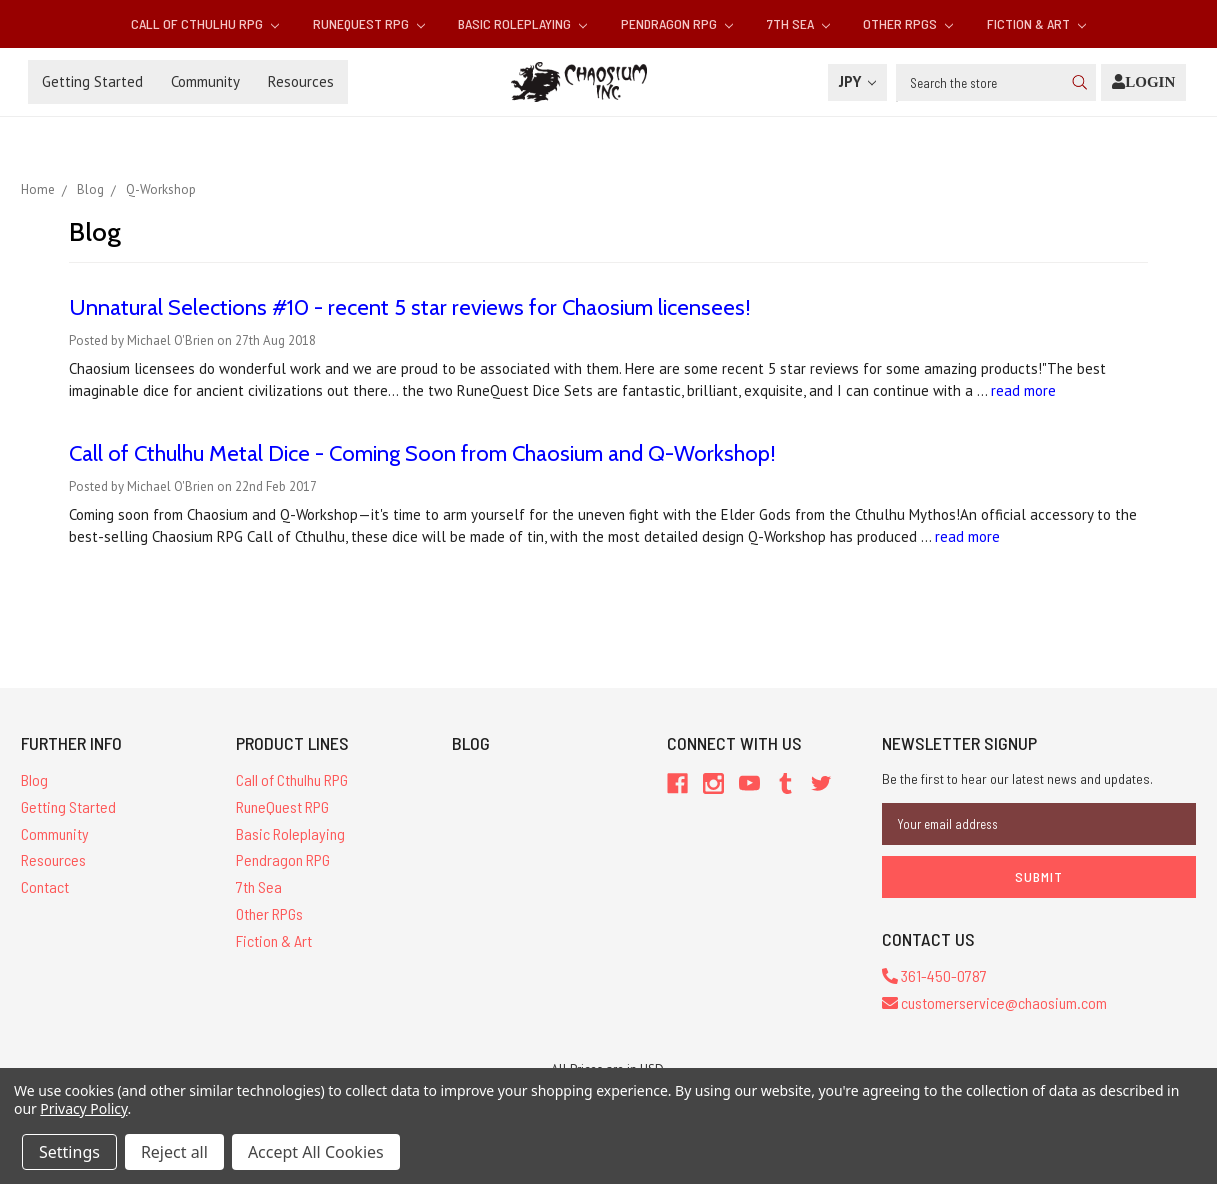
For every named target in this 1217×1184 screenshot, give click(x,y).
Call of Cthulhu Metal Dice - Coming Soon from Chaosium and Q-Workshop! (422, 453)
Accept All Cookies (316, 1152)
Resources (301, 81)
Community (205, 81)
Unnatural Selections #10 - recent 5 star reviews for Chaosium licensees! (410, 307)
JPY (857, 81)
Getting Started (92, 81)
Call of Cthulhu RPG (205, 23)
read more (1023, 390)
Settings (69, 1152)
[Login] (1143, 82)
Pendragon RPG (677, 23)
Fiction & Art (1036, 23)
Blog (34, 779)
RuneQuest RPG (369, 23)
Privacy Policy (83, 1108)
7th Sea (798, 23)
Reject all (174, 1152)
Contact (45, 886)
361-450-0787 (934, 975)
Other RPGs (908, 23)
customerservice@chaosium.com (994, 1002)
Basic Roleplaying (522, 23)
